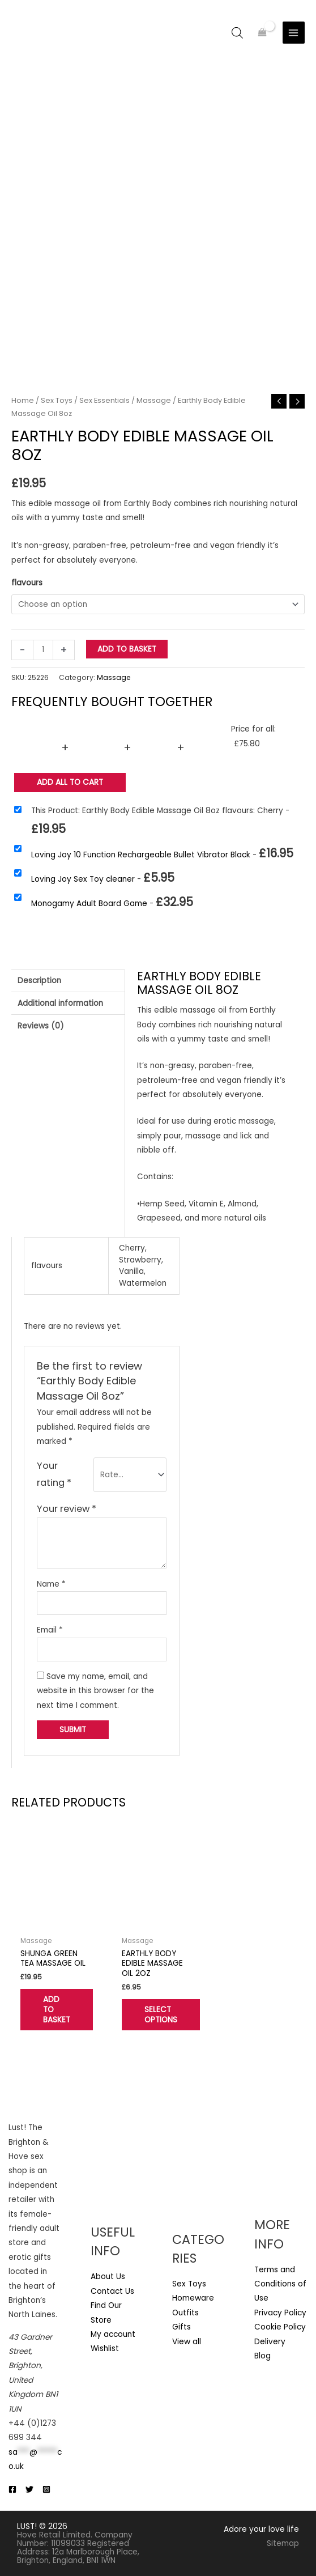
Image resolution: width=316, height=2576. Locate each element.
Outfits (185, 2312)
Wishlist (105, 2348)
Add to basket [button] (56, 2009)
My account (113, 2334)
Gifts (181, 2327)
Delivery (269, 2341)
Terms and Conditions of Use (280, 2284)
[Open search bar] (237, 33)
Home (22, 400)
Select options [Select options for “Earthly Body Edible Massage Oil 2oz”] (160, 2014)
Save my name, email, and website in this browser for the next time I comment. (95, 1691)
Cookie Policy (280, 2327)
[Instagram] (46, 2489)
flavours (26, 582)
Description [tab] (39, 980)
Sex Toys (56, 400)
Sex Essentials (104, 400)
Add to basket (126, 649)
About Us (108, 2276)
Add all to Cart (70, 782)
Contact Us (112, 2291)
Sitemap (283, 2543)
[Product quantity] (43, 650)
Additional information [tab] (60, 1003)
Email (50, 1630)
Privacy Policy (280, 2312)
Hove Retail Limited (54, 2535)
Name (51, 1584)
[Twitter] (29, 2489)
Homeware (193, 2298)
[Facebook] (12, 2489)
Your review (66, 1508)
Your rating (54, 1474)
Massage (153, 400)
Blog (262, 2355)
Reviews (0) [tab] (41, 1026)
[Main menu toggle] (294, 33)
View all (186, 2341)
